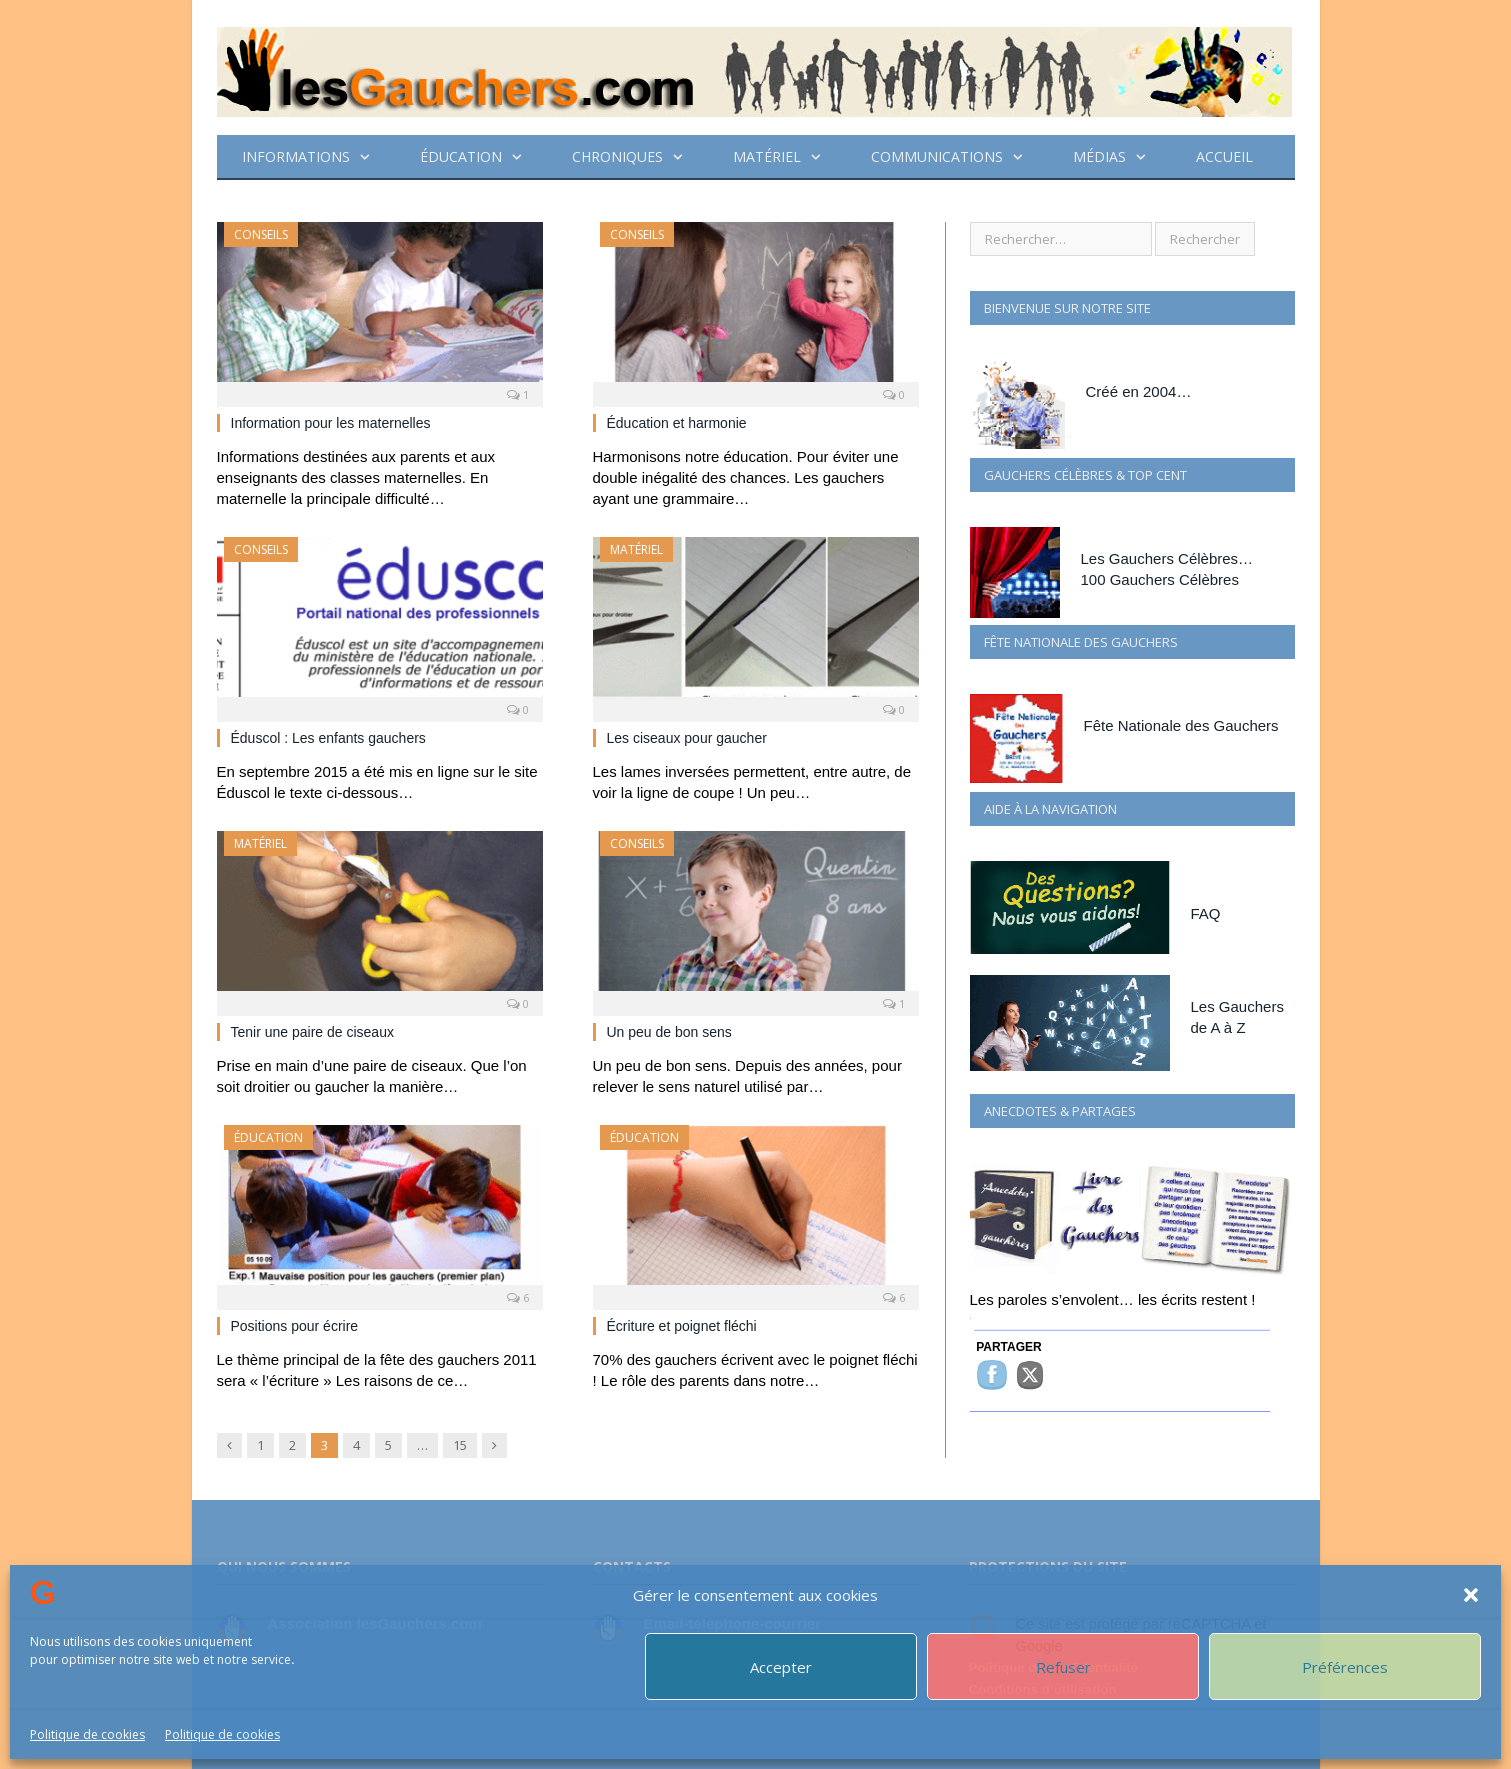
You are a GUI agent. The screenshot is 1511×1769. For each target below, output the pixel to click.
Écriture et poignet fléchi (682, 1326)
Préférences (1345, 1667)
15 (460, 1445)
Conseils (261, 234)
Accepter (781, 1667)
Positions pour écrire (295, 1326)
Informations (296, 156)
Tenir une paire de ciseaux (312, 1032)
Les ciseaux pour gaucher (687, 738)
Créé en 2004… (1139, 391)
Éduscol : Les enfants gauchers (328, 738)
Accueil (1224, 156)
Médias (1099, 156)
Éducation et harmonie (677, 423)
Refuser (1063, 1667)
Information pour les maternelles (331, 423)
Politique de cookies (87, 1734)
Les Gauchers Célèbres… (1167, 558)
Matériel (767, 156)
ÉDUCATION (461, 156)
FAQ (1206, 913)
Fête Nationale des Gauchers (1181, 725)
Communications (937, 156)
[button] (1471, 1595)
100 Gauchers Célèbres (1160, 579)
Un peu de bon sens (669, 1032)
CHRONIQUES (617, 156)
